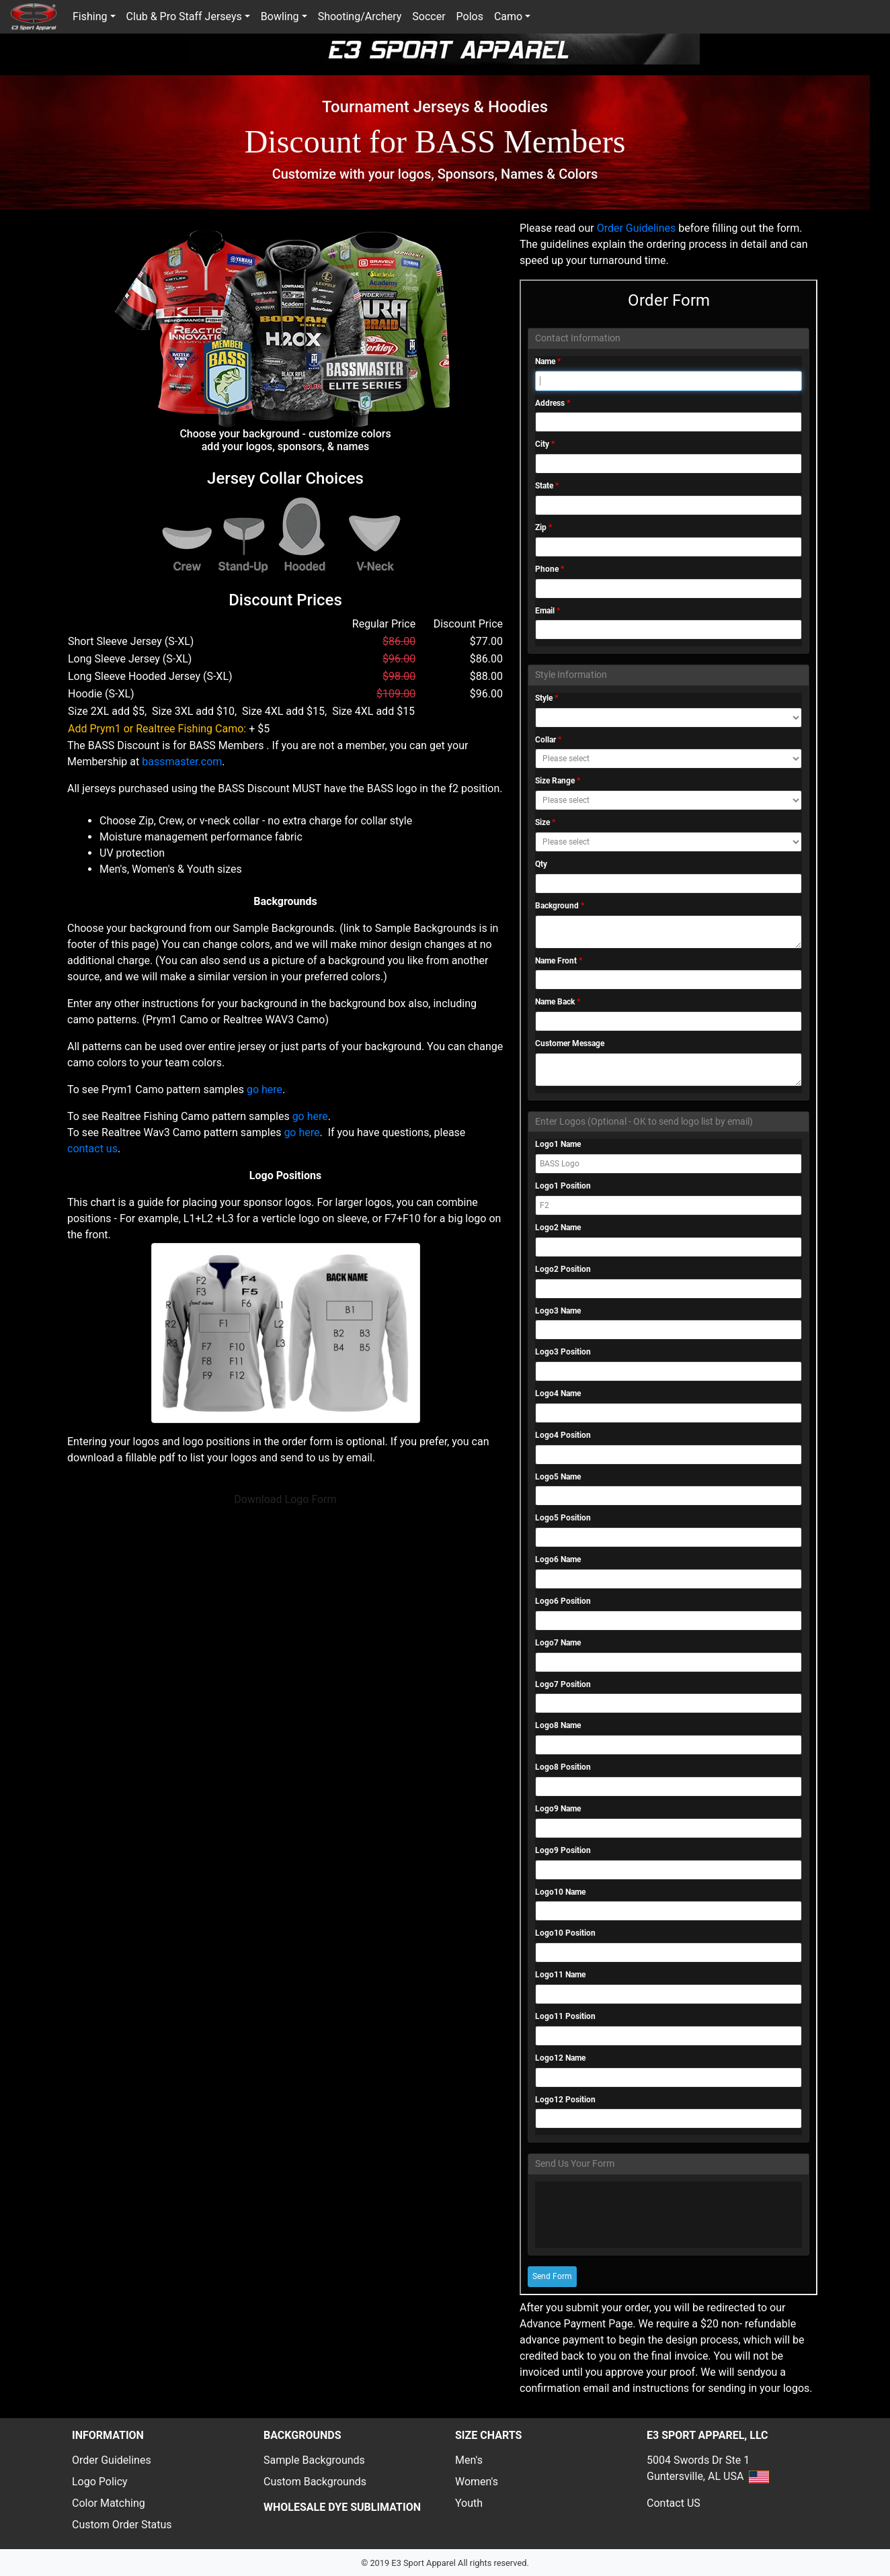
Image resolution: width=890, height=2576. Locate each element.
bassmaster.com (182, 761)
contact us (92, 1148)
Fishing (90, 16)
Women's (476, 2481)
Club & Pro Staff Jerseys (184, 16)
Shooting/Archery (360, 16)
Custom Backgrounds (315, 2481)
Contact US (673, 2503)
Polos (469, 16)
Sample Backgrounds (314, 2460)
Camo (508, 16)
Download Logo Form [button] (285, 1499)
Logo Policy (100, 2481)
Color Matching (108, 2503)
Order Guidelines (638, 228)
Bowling (280, 16)
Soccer (428, 16)
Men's (469, 2460)
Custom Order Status (122, 2524)
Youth (469, 2503)
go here (264, 1089)
